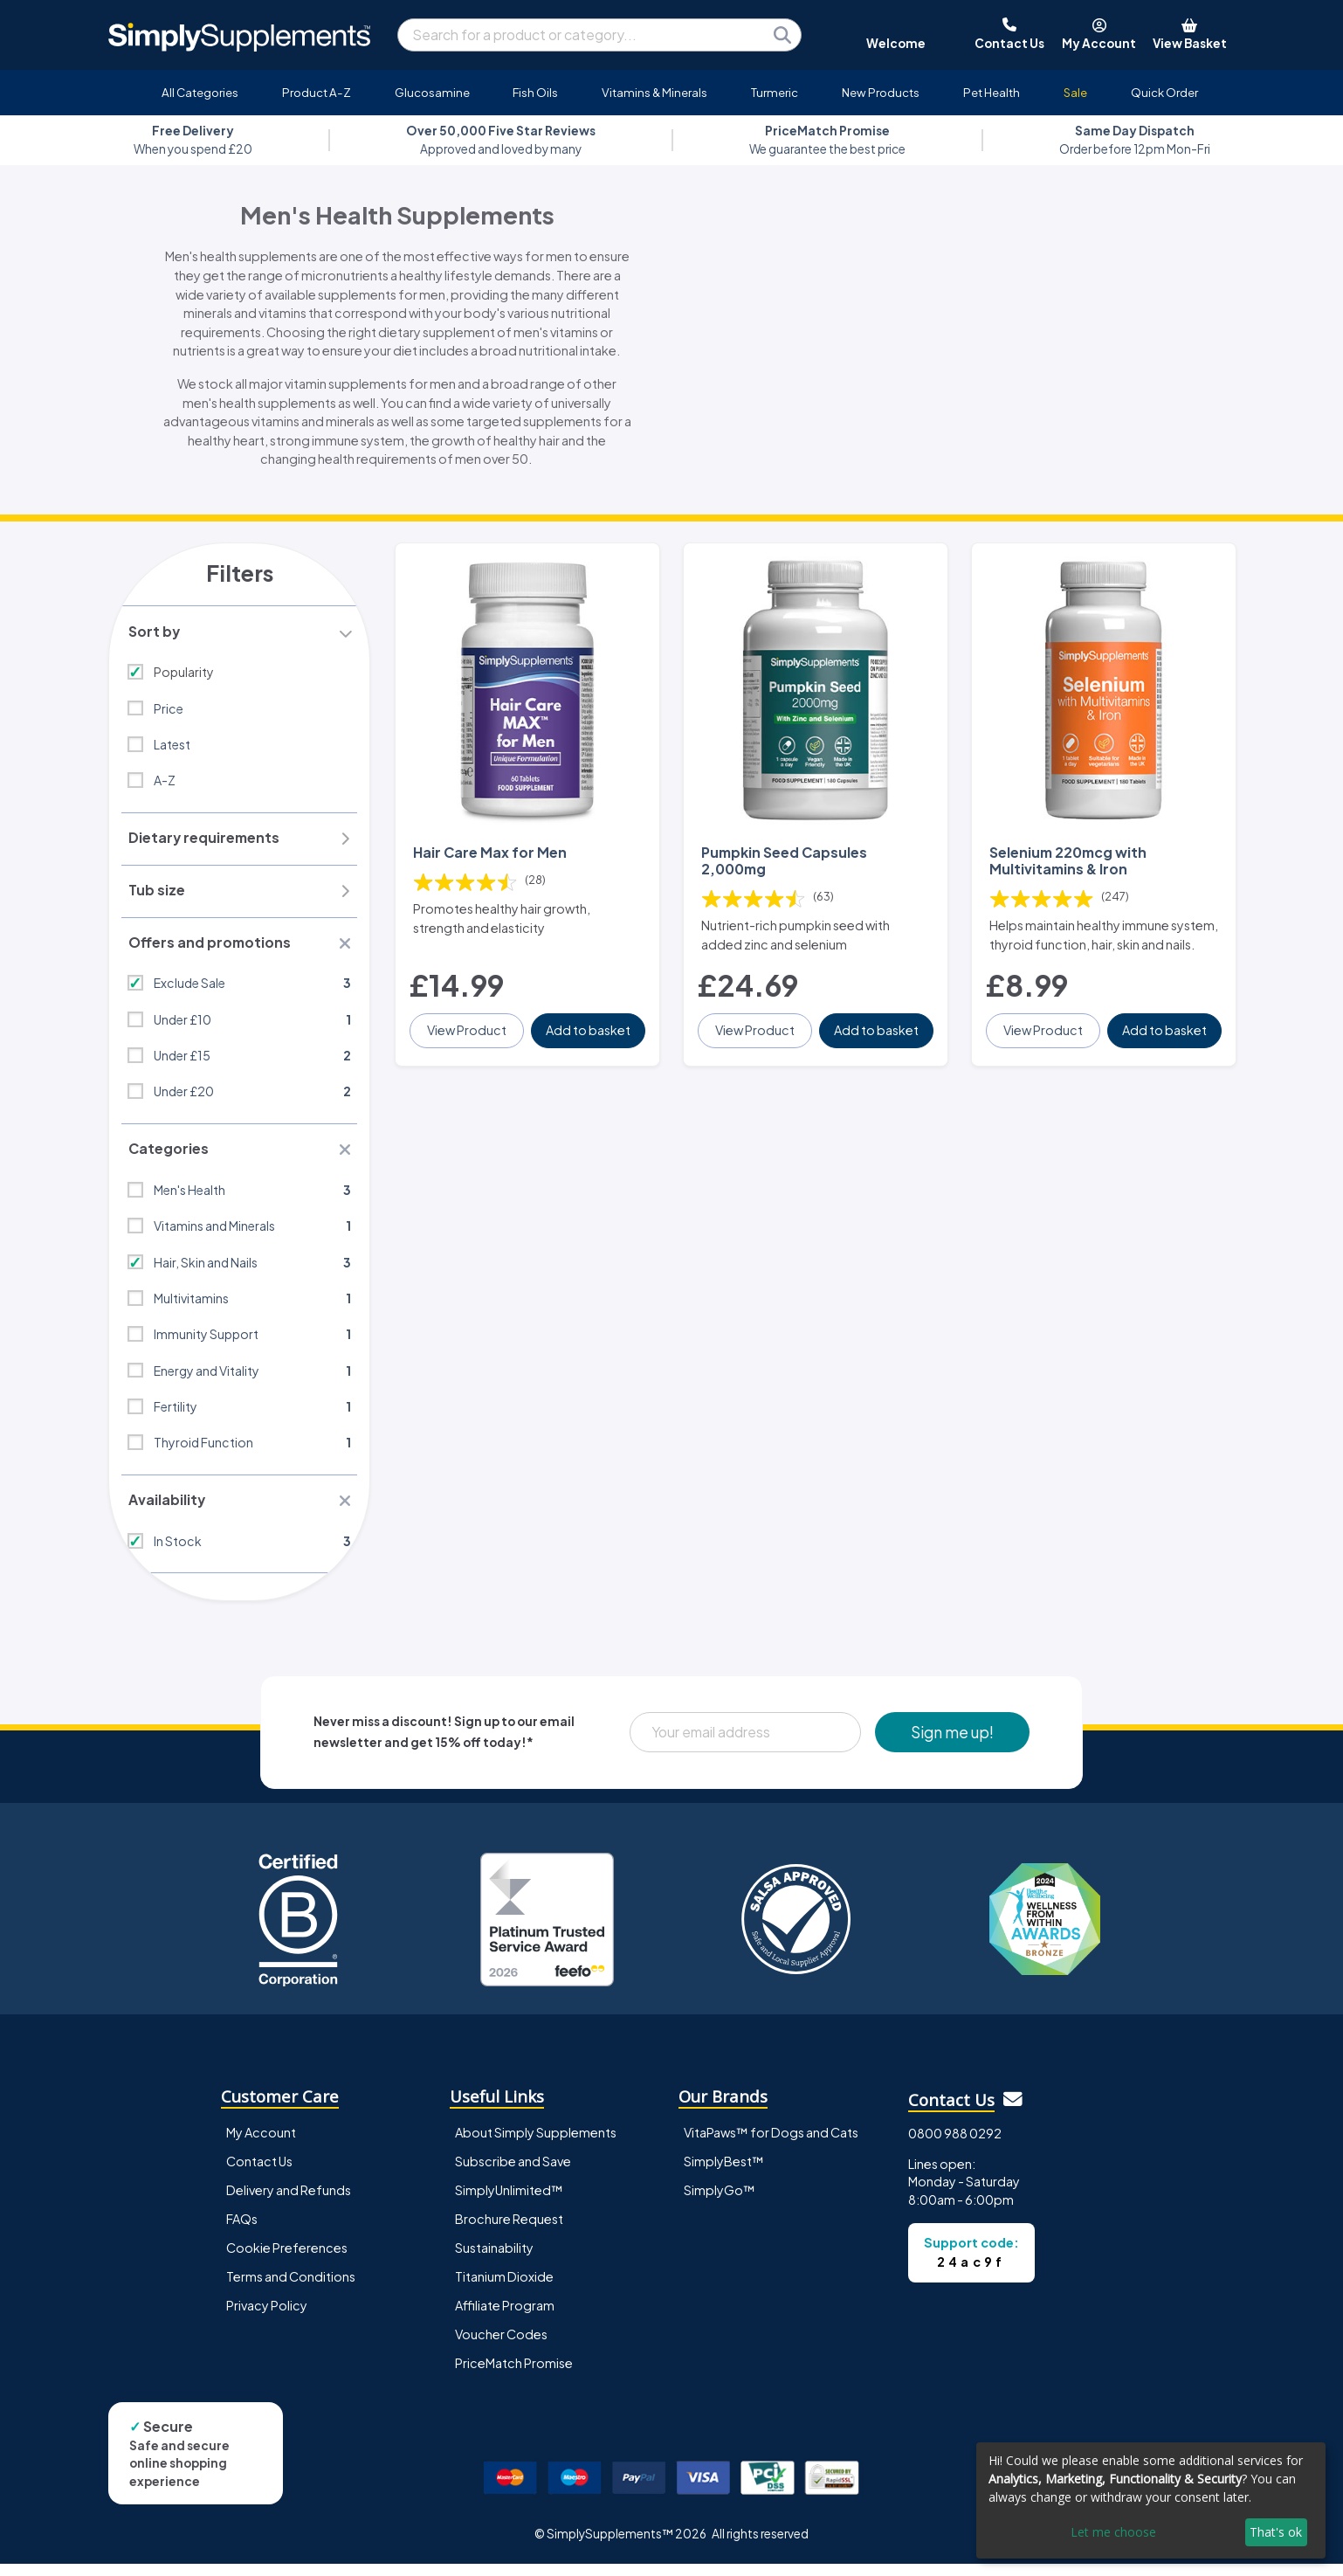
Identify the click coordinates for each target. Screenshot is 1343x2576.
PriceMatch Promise (514, 2374)
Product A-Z (316, 92)
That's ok (1276, 2532)
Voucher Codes (501, 2345)
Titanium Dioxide (504, 2288)
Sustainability (494, 2259)
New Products (880, 92)
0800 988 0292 (955, 2144)
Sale (1075, 92)
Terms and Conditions (290, 2288)
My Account (261, 2143)
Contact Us (259, 2172)
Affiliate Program (504, 2316)
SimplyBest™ (724, 2172)
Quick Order (1164, 92)
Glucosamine (432, 92)
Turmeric (774, 92)
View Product (467, 1041)
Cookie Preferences (287, 2259)
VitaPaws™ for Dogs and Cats (771, 2143)
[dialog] (1151, 2500)
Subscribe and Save (513, 2172)
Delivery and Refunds (288, 2201)
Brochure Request (509, 2230)
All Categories (200, 92)
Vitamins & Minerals (654, 92)
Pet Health (991, 92)
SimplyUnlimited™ (509, 2201)
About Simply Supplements (535, 2143)
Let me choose (1113, 2532)
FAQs (242, 2230)
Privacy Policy (266, 2316)
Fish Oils (535, 92)
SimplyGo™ (719, 2201)
